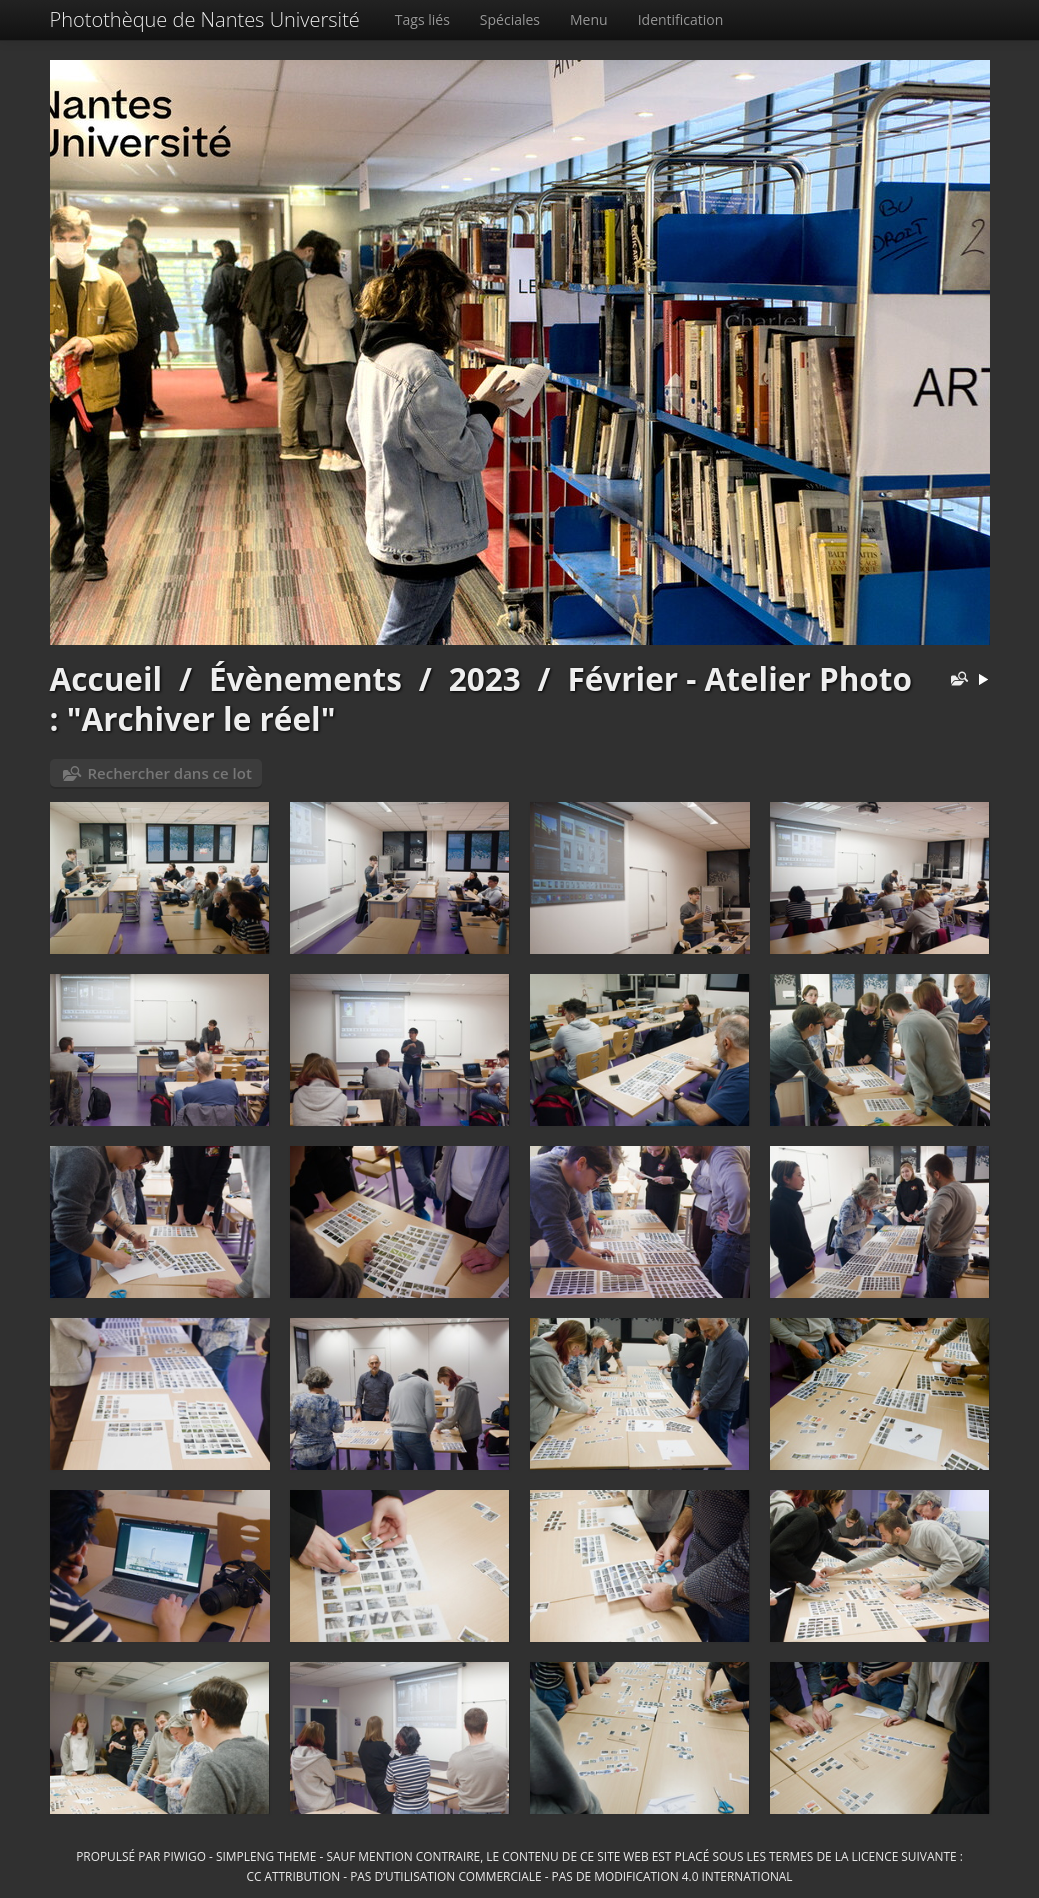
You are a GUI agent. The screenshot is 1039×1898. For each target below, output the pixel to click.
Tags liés (422, 19)
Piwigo (184, 1856)
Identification (681, 19)
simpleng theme (266, 1856)
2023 (485, 678)
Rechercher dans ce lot (170, 773)
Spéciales (510, 19)
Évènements (305, 678)
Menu (589, 19)
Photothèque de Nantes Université (205, 19)
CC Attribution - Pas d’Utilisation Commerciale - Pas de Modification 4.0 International (519, 1876)
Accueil (106, 678)
